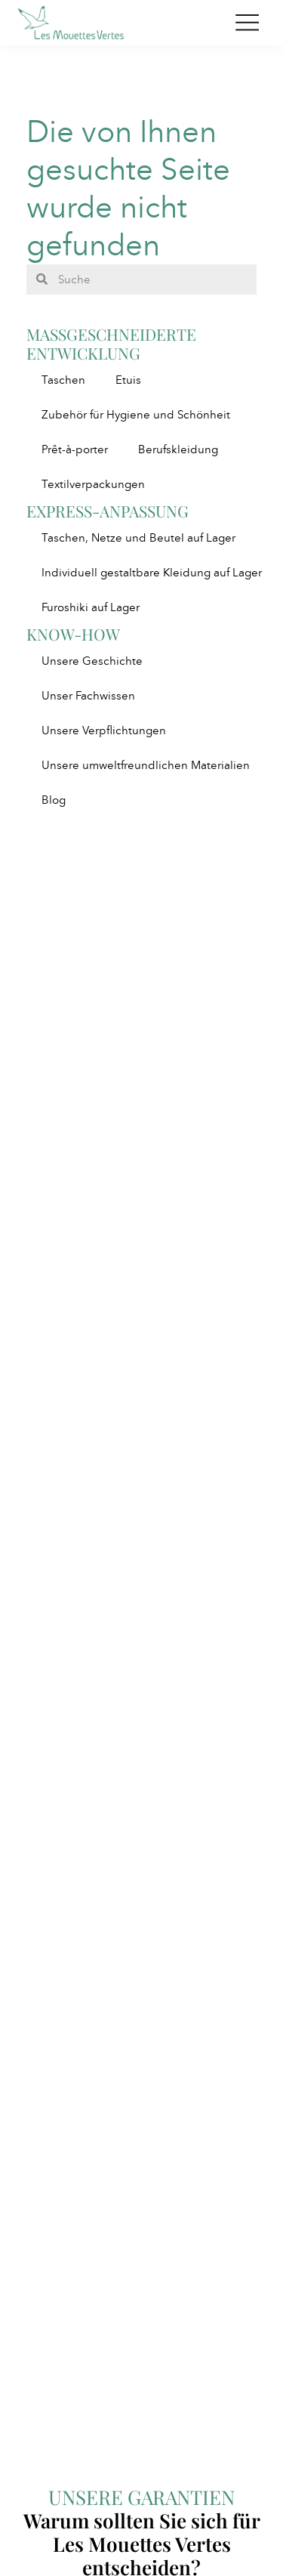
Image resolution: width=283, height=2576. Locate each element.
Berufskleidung (178, 449)
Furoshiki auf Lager (91, 607)
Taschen (63, 380)
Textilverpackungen (93, 484)
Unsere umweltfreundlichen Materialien (146, 765)
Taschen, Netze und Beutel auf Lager (138, 538)
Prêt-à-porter (75, 449)
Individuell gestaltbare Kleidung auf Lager (152, 572)
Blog (54, 800)
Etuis (128, 380)
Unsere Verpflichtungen (104, 730)
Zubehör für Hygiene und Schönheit (136, 415)
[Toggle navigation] (247, 22)
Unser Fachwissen (88, 696)
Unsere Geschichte (92, 661)
